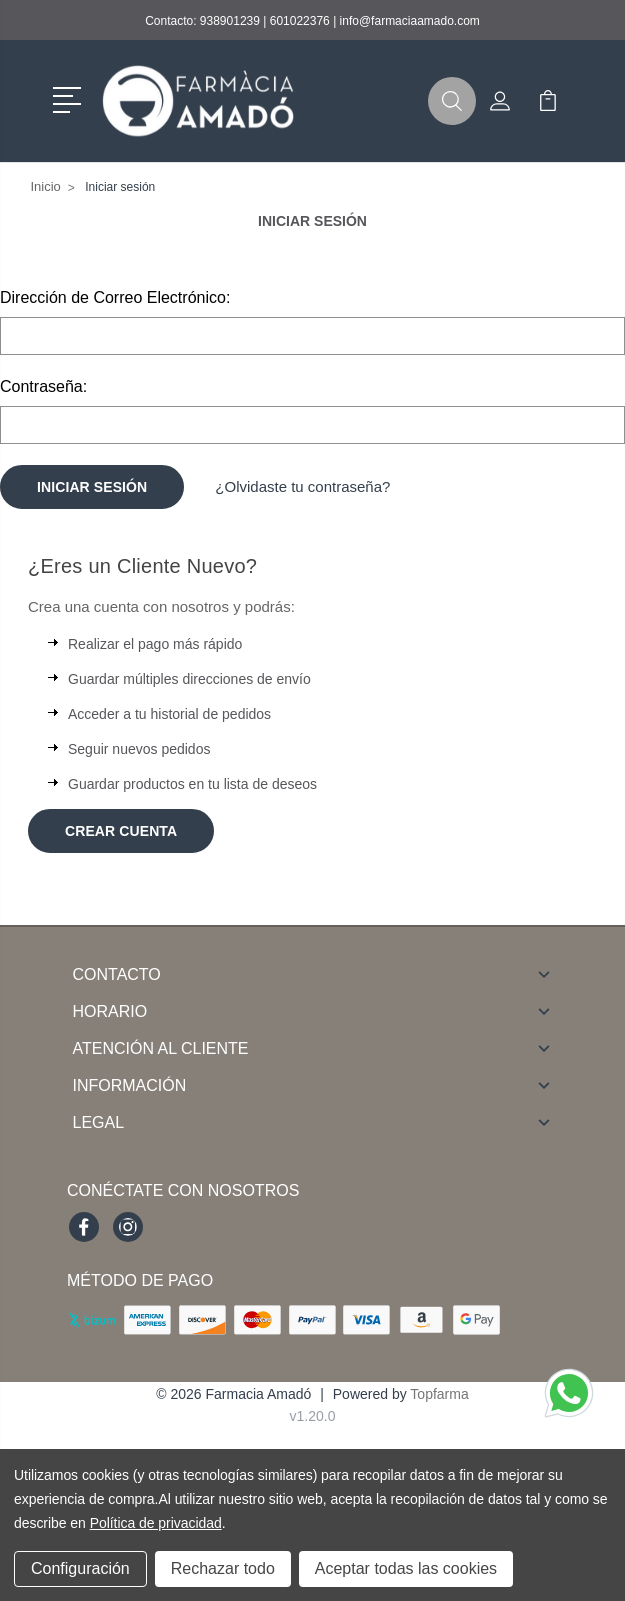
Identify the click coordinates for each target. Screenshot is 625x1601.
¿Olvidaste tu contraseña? (302, 486)
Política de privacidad (156, 1523)
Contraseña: (43, 386)
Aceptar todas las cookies (406, 1568)
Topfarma (439, 1394)
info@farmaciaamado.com (410, 21)
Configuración (80, 1568)
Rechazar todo (223, 1568)
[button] (70, 98)
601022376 (300, 21)
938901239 (230, 21)
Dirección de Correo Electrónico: (115, 297)
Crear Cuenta (121, 831)
